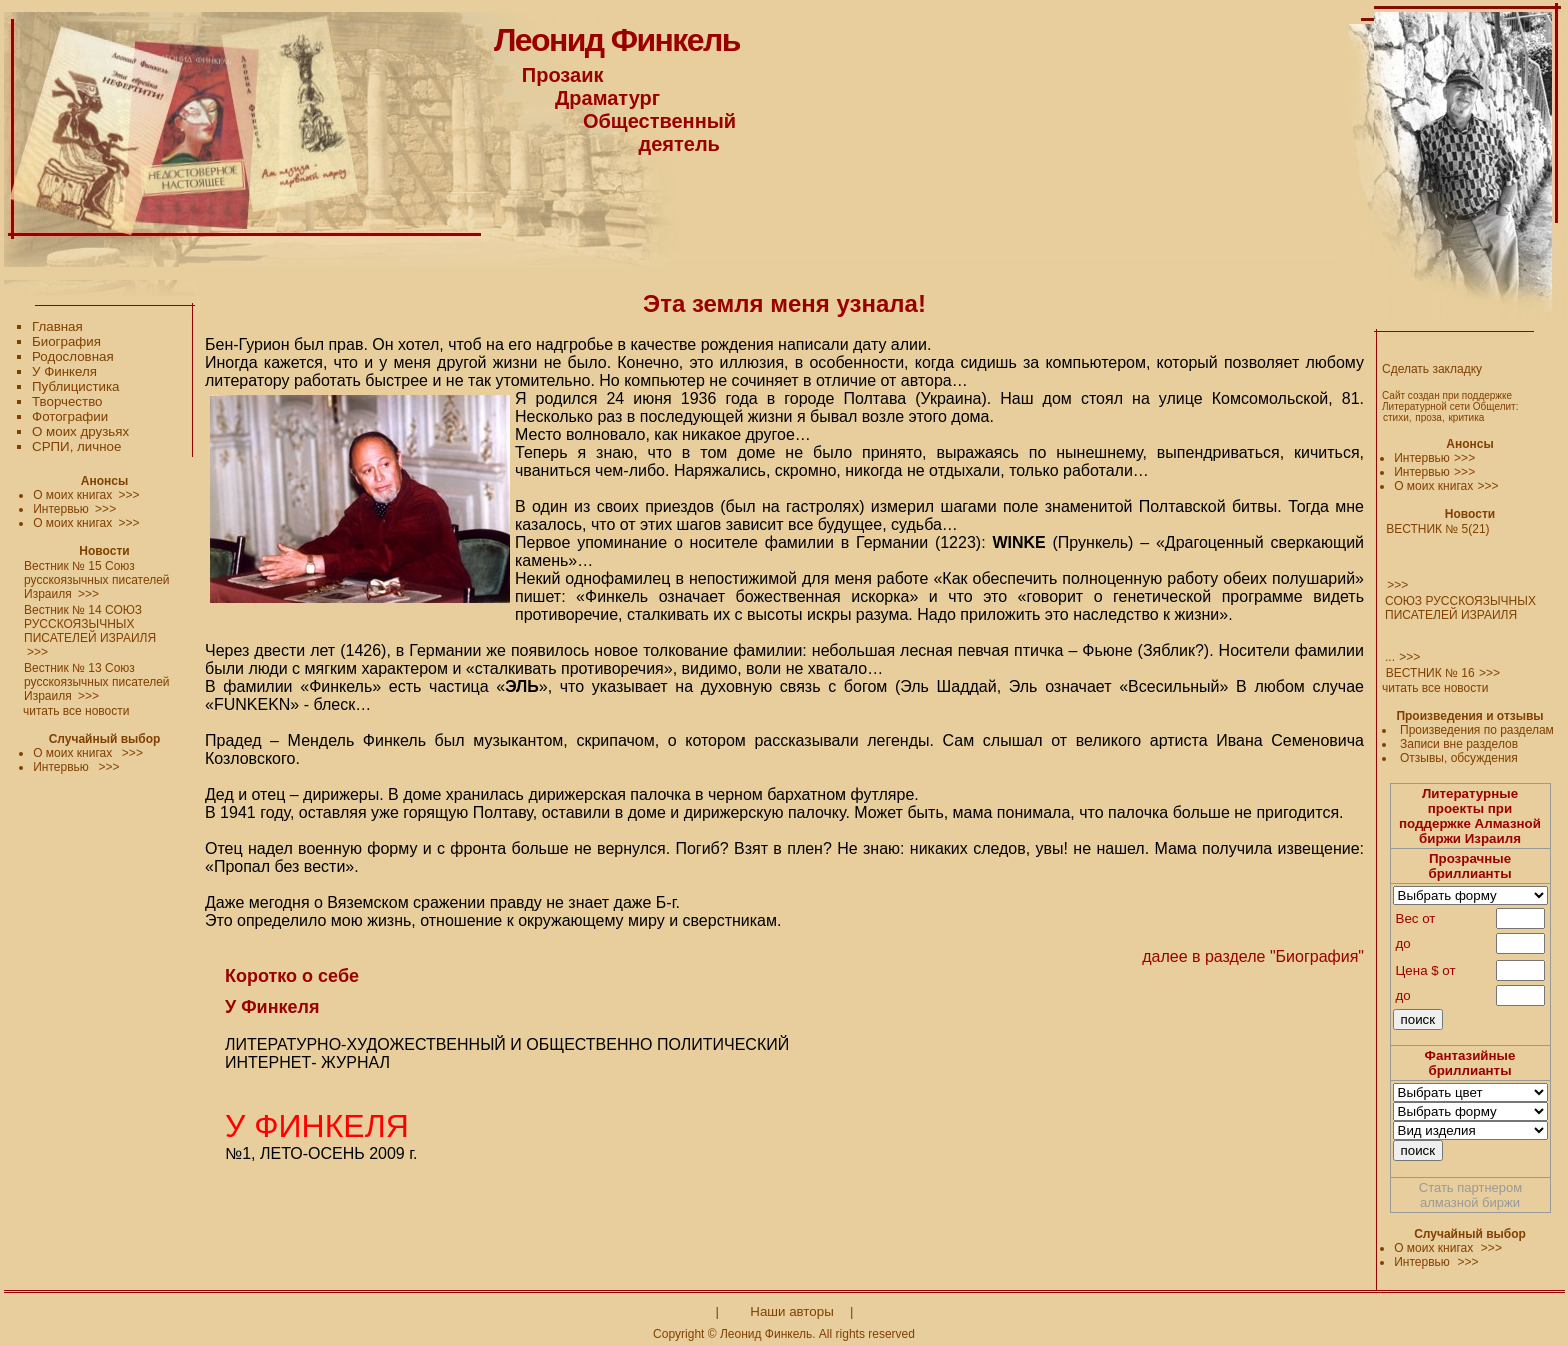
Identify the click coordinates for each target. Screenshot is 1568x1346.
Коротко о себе (292, 976)
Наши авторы (791, 1311)
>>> (1464, 458)
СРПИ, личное (76, 446)
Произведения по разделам (1477, 730)
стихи (1396, 417)
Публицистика (75, 386)
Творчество (67, 401)
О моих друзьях (80, 431)
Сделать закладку (1432, 369)
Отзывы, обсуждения (1459, 758)
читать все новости (1435, 688)
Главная (57, 326)
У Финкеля (64, 371)
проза (1428, 417)
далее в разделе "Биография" (1251, 956)
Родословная (73, 356)
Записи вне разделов (1459, 744)
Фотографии (70, 416)
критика (1466, 417)
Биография (66, 341)
